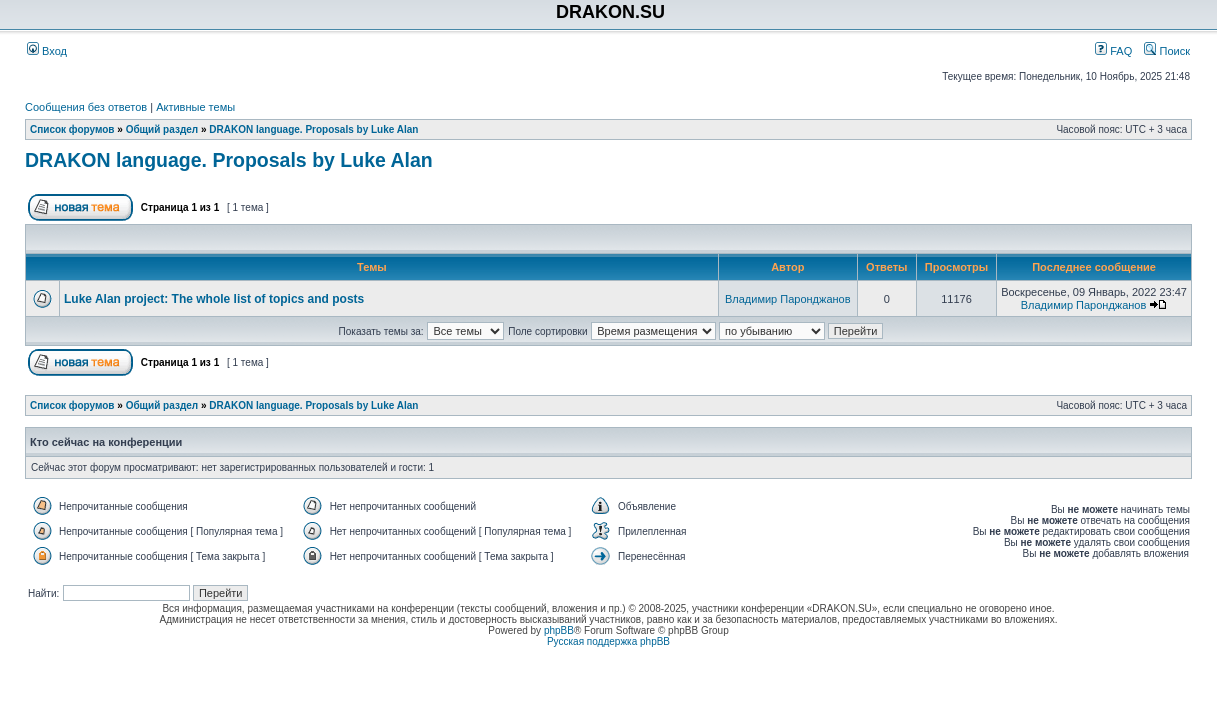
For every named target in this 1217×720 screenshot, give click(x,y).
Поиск (1167, 51)
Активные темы (195, 107)
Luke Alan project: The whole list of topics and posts (214, 299)
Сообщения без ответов (86, 107)
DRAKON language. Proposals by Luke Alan (313, 129)
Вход (47, 51)
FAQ (1113, 51)
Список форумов (72, 129)
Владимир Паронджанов (788, 299)
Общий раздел (162, 129)
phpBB (559, 630)
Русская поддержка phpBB (608, 641)
